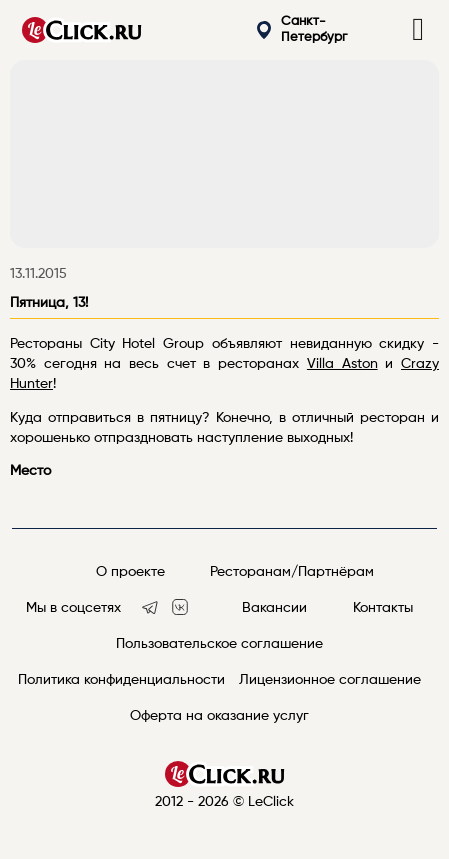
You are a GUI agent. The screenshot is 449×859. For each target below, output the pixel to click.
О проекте (130, 572)
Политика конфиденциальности (121, 680)
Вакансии (274, 608)
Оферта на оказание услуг (219, 716)
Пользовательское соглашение (219, 644)
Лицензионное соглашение (330, 680)
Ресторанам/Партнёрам (292, 572)
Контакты (383, 608)
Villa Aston (342, 364)
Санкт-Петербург (302, 29)
